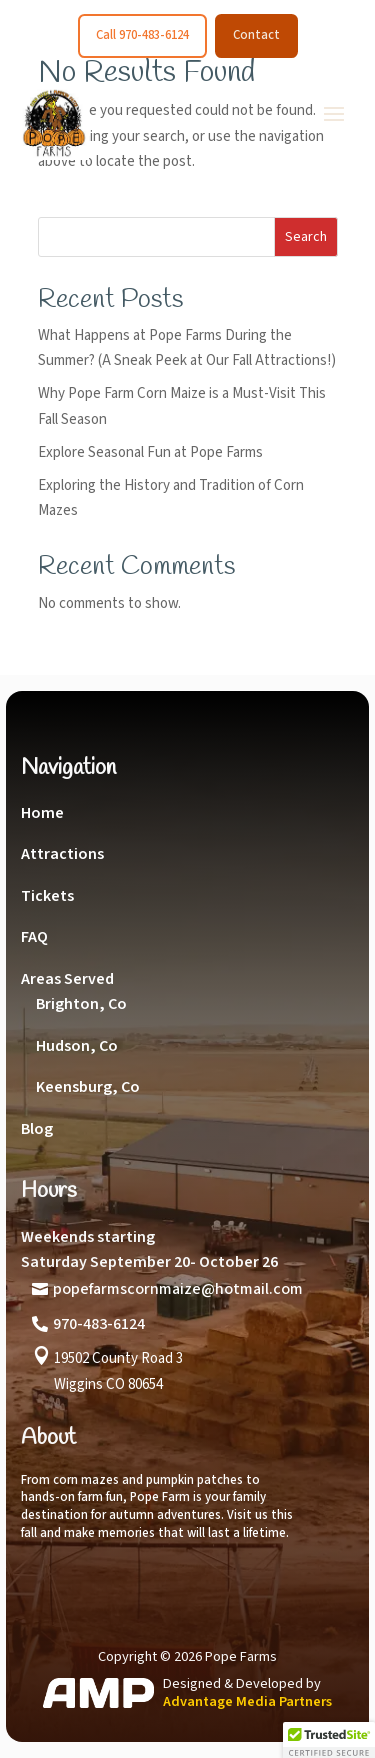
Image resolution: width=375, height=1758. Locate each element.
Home (42, 813)
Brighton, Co (81, 1004)
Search (306, 237)
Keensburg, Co (88, 1087)
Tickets (47, 896)
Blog (37, 1129)
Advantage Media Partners (247, 1701)
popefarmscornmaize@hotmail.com (178, 1289)
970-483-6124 (99, 1324)
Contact (256, 35)
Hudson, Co (77, 1046)
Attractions (62, 854)
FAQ (34, 937)
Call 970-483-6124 (142, 35)
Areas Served (67, 979)
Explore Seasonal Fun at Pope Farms (150, 452)
